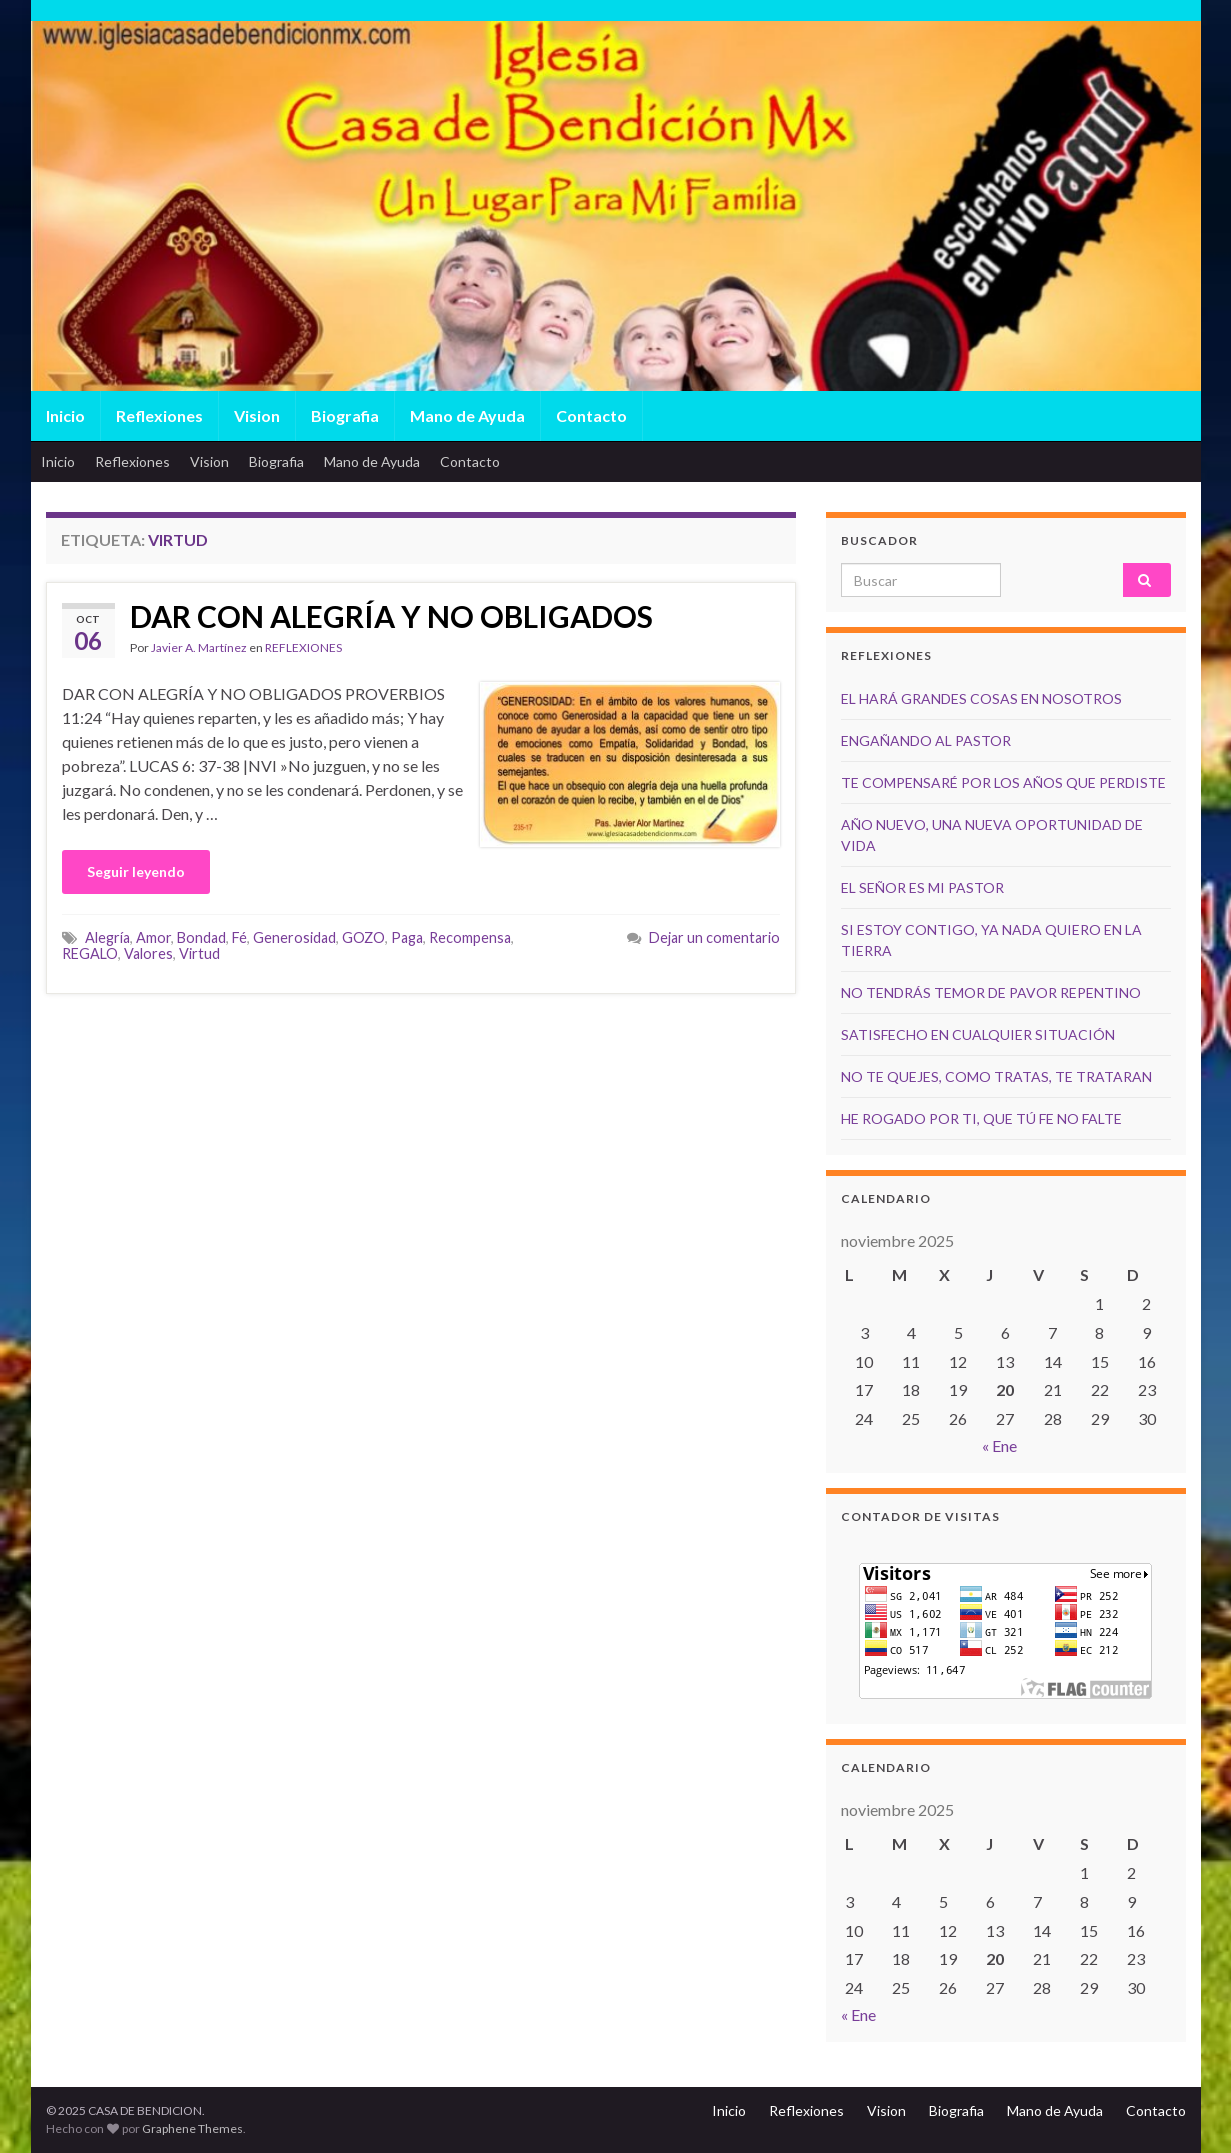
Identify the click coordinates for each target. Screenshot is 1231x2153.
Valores (148, 953)
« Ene (999, 1445)
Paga (407, 937)
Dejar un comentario (714, 937)
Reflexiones (159, 415)
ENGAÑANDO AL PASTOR (926, 740)
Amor (153, 937)
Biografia (345, 415)
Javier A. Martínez (199, 647)
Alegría (107, 937)
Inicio (65, 415)
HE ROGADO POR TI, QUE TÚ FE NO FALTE (981, 1118)
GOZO (363, 937)
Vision (257, 415)
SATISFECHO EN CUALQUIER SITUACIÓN (978, 1034)
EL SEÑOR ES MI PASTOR (922, 887)
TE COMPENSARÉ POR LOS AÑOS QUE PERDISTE (1003, 782)
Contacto (591, 415)
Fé (239, 937)
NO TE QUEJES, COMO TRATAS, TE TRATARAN (996, 1076)
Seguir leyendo (136, 871)
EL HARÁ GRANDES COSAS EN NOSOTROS (981, 698)
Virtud (199, 953)
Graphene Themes (192, 2128)
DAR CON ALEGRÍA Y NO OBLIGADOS (391, 616)
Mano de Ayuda (467, 415)
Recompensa (470, 937)
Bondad (201, 937)
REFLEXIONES (303, 647)
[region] (616, 250)
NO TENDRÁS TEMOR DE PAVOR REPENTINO (991, 992)
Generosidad (294, 937)
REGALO (90, 953)
